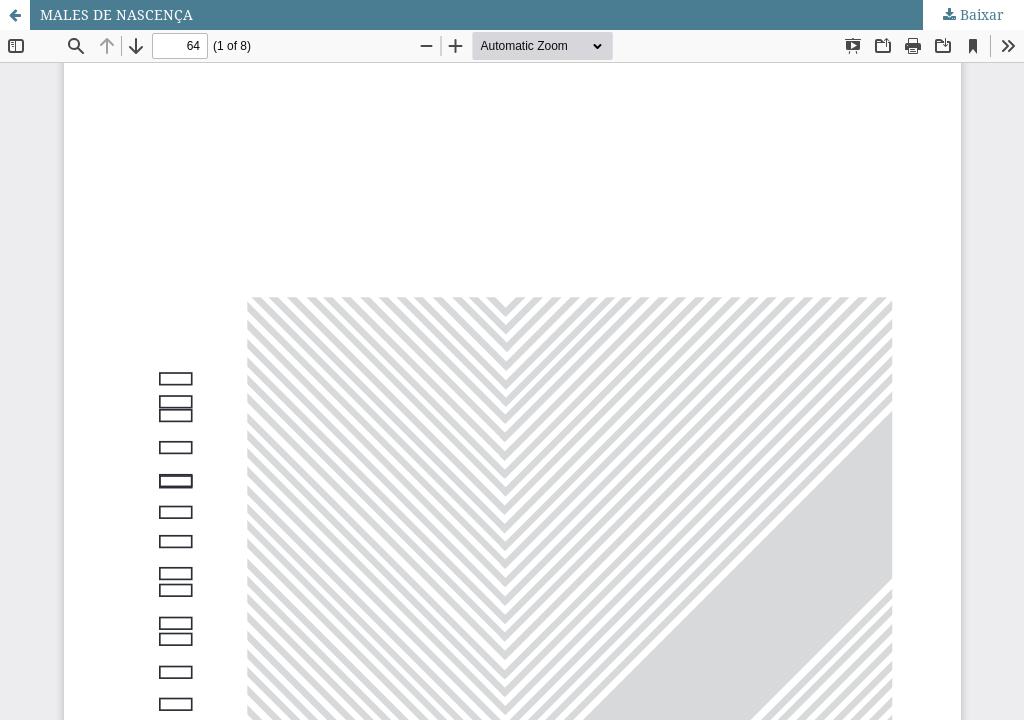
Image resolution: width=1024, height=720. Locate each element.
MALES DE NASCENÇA (116, 14)
